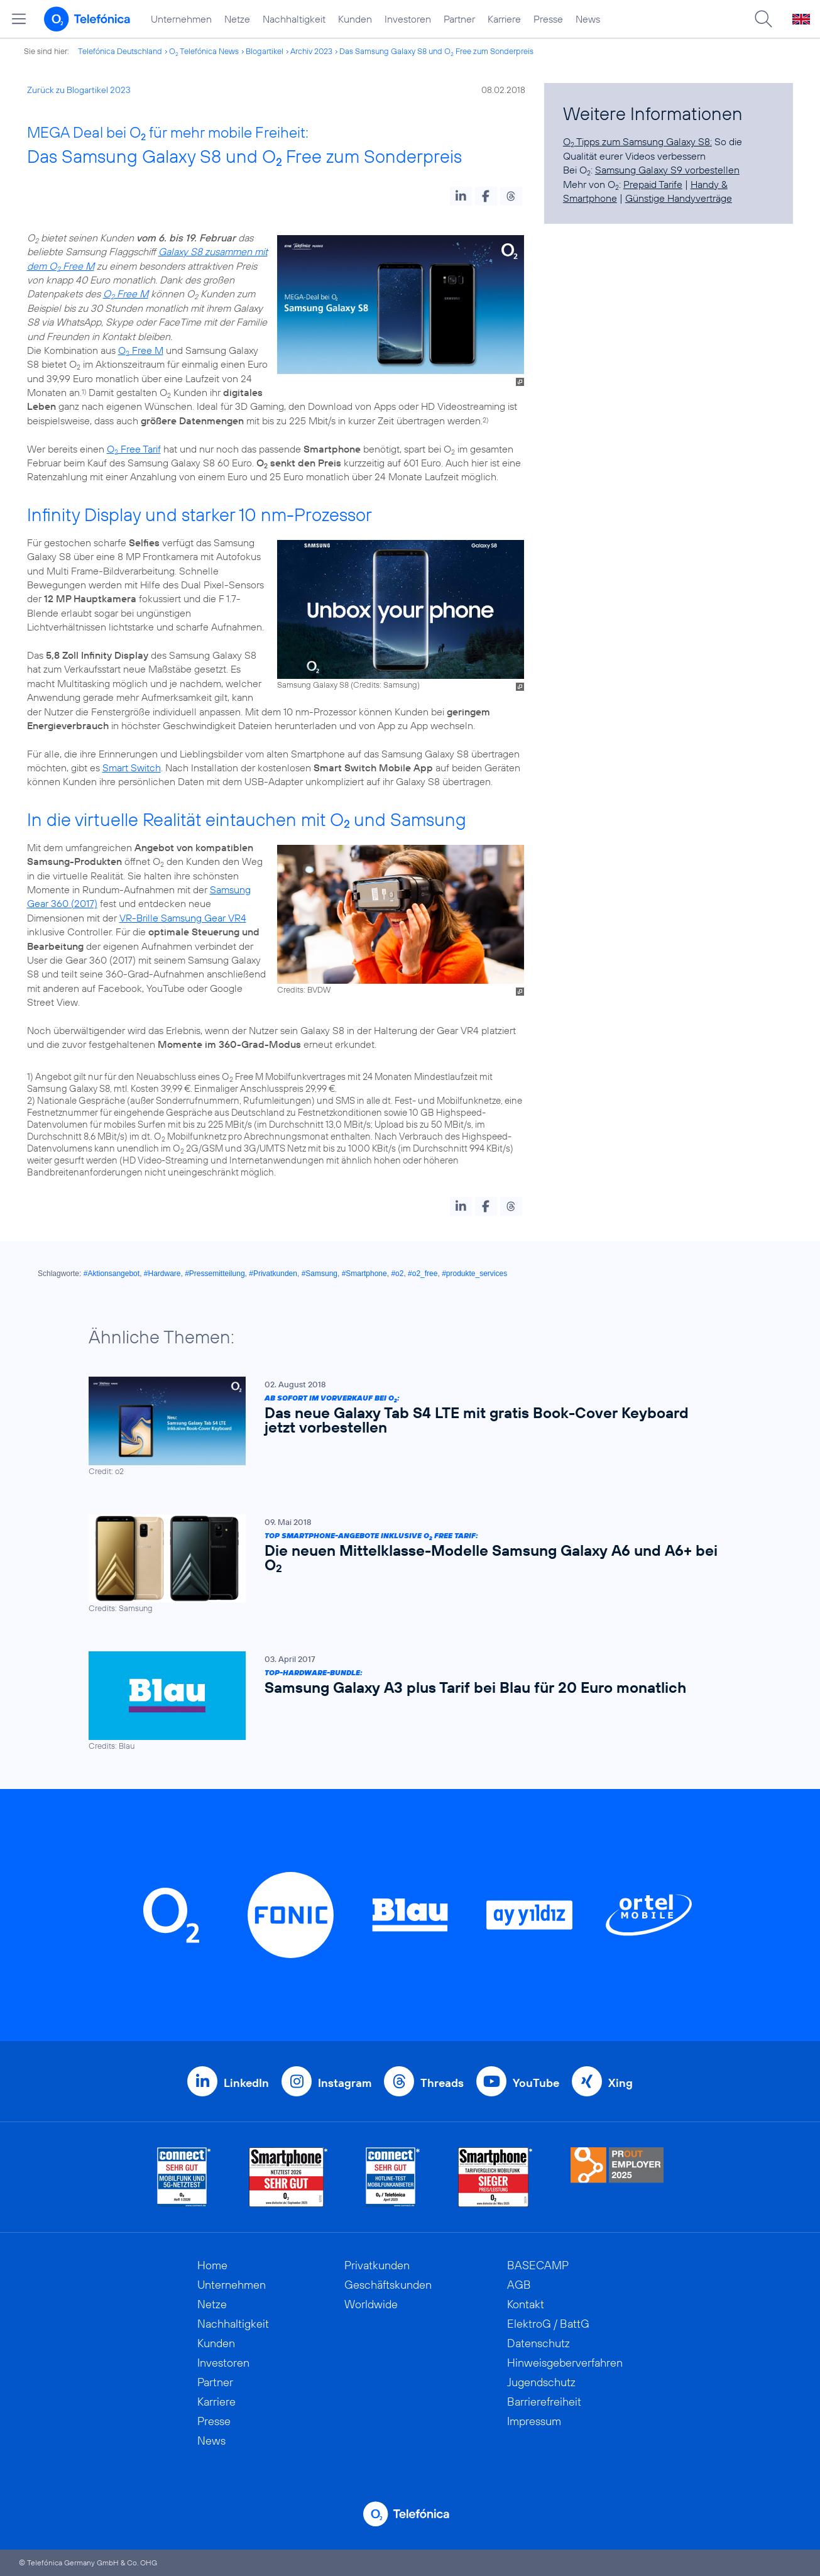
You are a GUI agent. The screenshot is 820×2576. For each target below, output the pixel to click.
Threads (442, 2083)
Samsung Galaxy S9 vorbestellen (667, 169)
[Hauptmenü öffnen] (19, 19)
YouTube (536, 2083)
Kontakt (525, 2304)
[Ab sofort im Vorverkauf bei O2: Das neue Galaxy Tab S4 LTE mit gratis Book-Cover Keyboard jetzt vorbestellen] (404, 1426)
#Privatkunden (273, 1273)
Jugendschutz (541, 2382)
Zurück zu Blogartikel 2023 (79, 90)
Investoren (408, 19)
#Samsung (319, 1273)
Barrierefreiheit (544, 2401)
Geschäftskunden (388, 2284)
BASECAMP (538, 2265)
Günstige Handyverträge (678, 198)
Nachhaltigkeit (294, 19)
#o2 (397, 1273)
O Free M (125, 293)
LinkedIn (246, 2083)
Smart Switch (131, 767)
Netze (237, 19)
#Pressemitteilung (214, 1273)
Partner (459, 19)
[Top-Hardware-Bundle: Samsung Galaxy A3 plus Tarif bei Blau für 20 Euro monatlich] (404, 1701)
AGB (519, 2284)
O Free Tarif (134, 449)
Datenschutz (538, 2343)
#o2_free (422, 1273)
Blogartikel (264, 51)
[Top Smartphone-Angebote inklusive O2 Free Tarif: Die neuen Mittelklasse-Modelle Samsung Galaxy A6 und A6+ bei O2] (404, 1563)
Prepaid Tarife (652, 184)
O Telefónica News (204, 51)
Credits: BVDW (304, 989)
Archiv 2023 (311, 51)
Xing (620, 2083)
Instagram (344, 2083)
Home (212, 2265)
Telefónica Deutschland (120, 51)
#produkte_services (474, 1273)
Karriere (504, 19)
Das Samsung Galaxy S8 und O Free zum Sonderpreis (436, 51)
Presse (548, 19)
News (588, 19)
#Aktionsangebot (111, 1273)
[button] (461, 196)
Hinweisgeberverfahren (565, 2362)
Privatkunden (377, 2265)
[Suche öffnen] (763, 19)
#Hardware (162, 1273)
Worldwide (371, 2304)
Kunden (355, 19)
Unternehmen (181, 19)
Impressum (534, 2421)
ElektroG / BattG (548, 2323)
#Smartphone (364, 1273)
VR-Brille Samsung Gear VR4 (182, 917)
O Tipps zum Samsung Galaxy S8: (637, 141)
